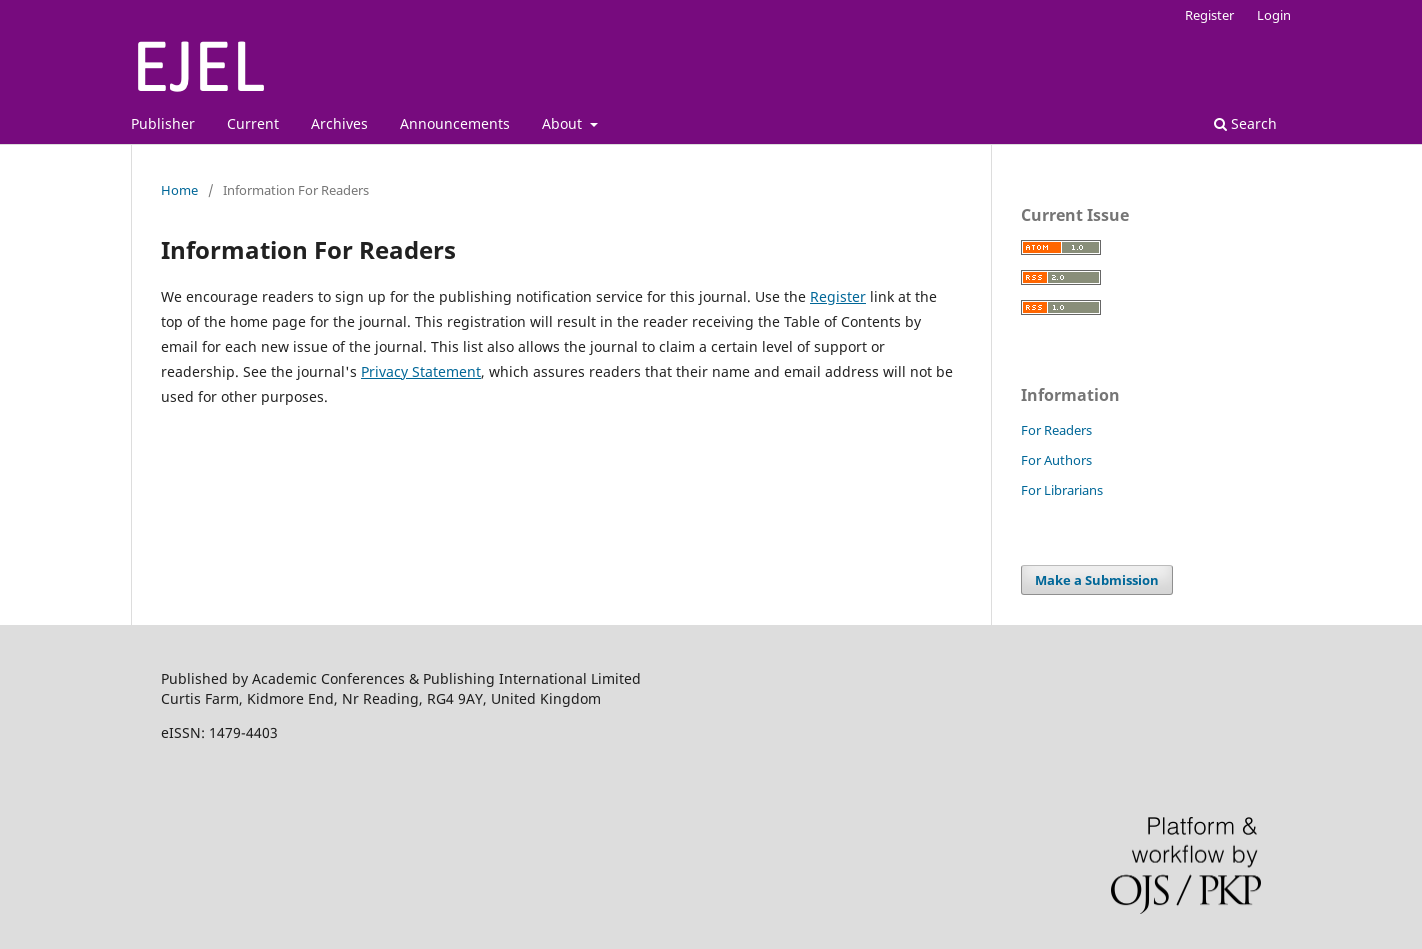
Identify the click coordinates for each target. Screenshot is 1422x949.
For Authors (1056, 460)
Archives (339, 123)
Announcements (455, 123)
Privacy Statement (421, 371)
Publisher (163, 123)
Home (179, 190)
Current (253, 123)
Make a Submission (1097, 580)
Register (1209, 15)
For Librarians (1062, 490)
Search (1245, 123)
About (564, 123)
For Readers (1056, 430)
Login (1274, 15)
